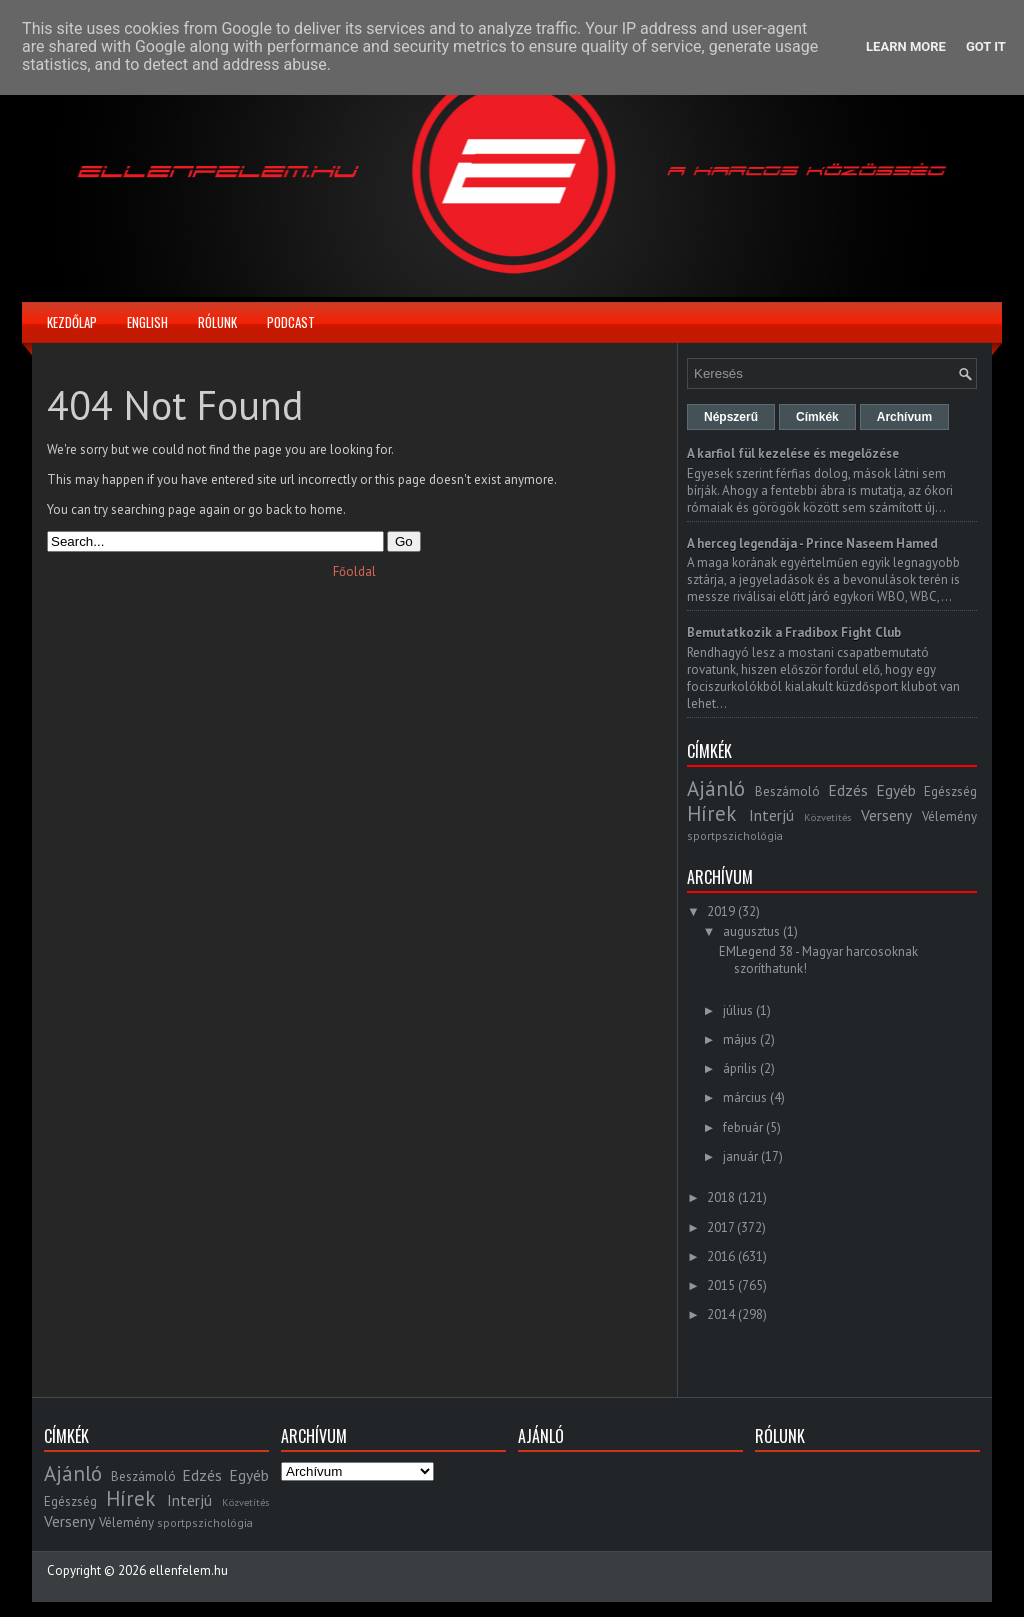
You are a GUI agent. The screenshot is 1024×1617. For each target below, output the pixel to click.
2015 (721, 1285)
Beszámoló (787, 791)
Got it (986, 46)
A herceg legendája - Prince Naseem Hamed (812, 543)
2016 (721, 1256)
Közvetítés (827, 817)
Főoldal (354, 571)
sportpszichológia (735, 835)
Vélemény (949, 816)
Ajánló (716, 788)
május (740, 1039)
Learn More (906, 46)
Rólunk (217, 322)
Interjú (771, 815)
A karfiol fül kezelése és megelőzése (793, 453)
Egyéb (896, 790)
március (745, 1097)
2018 (721, 1197)
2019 (721, 911)
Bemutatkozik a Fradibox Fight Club (794, 632)
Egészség (950, 791)
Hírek (711, 813)
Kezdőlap (72, 322)
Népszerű (731, 417)
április (740, 1068)
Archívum (904, 417)
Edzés (848, 790)
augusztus (751, 931)
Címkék (817, 417)
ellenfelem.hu (188, 1570)
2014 (721, 1314)
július (738, 1010)
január (740, 1156)
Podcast (291, 322)
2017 (720, 1227)
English (147, 322)
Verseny (886, 815)
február (743, 1127)
